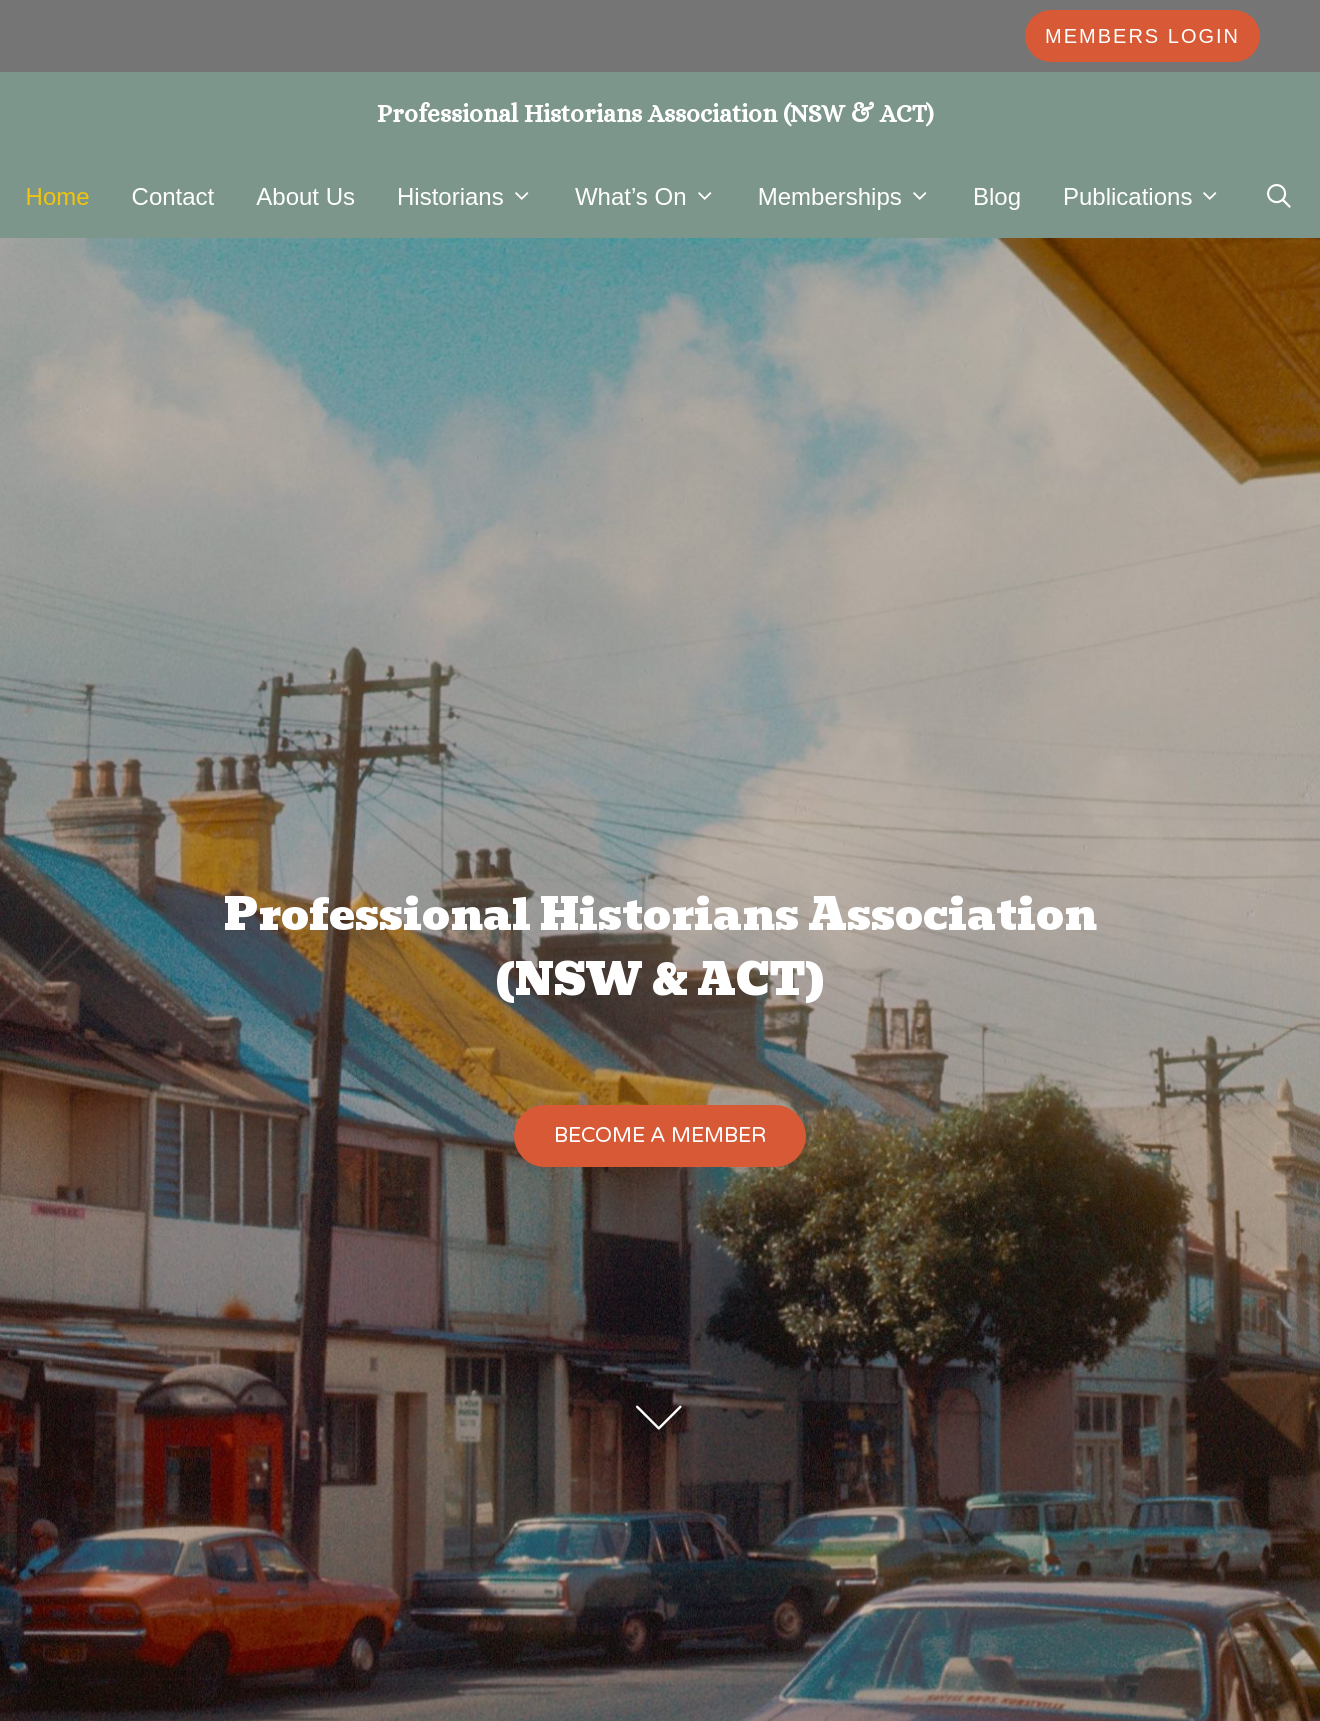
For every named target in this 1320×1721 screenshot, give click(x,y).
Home (58, 196)
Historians (475, 196)
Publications (1153, 196)
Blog (997, 196)
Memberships (855, 196)
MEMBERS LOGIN (1142, 36)
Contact (173, 196)
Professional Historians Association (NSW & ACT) (655, 113)
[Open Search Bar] (1279, 196)
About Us (305, 196)
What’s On (656, 196)
